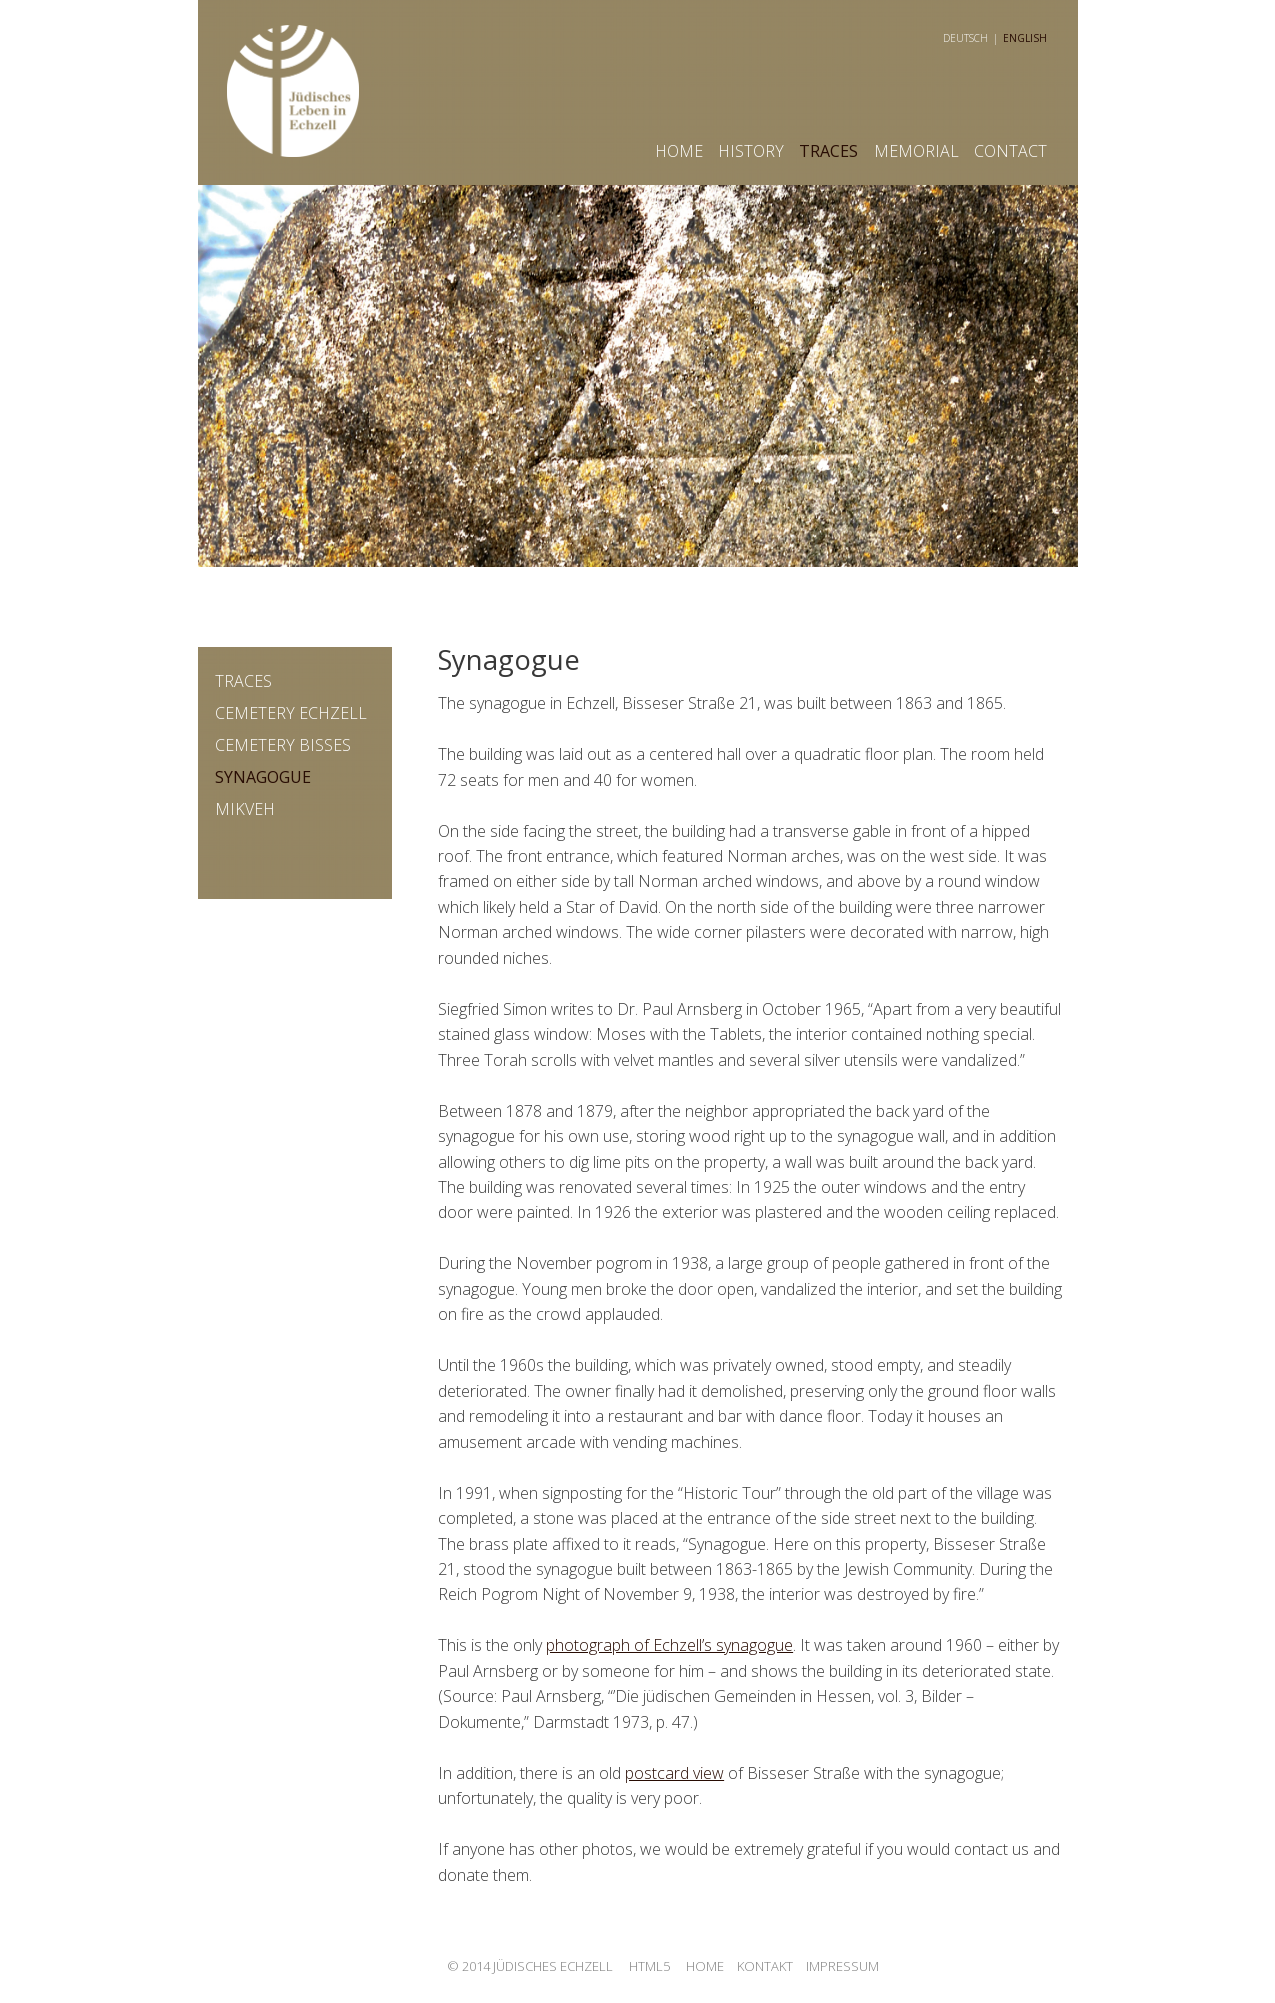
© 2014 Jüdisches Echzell (530, 1966)
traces (243, 681)
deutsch (965, 38)
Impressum (842, 1966)
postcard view (674, 1773)
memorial (916, 151)
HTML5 (649, 1966)
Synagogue (263, 777)
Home (679, 151)
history (751, 151)
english (1025, 38)
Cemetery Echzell (291, 713)
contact (1010, 151)
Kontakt (765, 1966)
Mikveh (245, 809)
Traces (828, 151)
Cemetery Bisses (283, 745)
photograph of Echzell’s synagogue (669, 1645)
